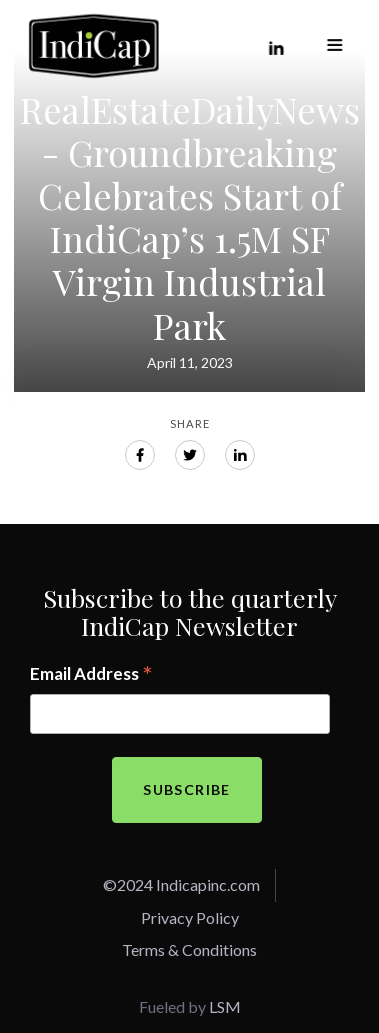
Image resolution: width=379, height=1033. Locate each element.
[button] (335, 46)
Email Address (91, 675)
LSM (225, 1006)
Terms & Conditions (189, 949)
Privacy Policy (190, 917)
